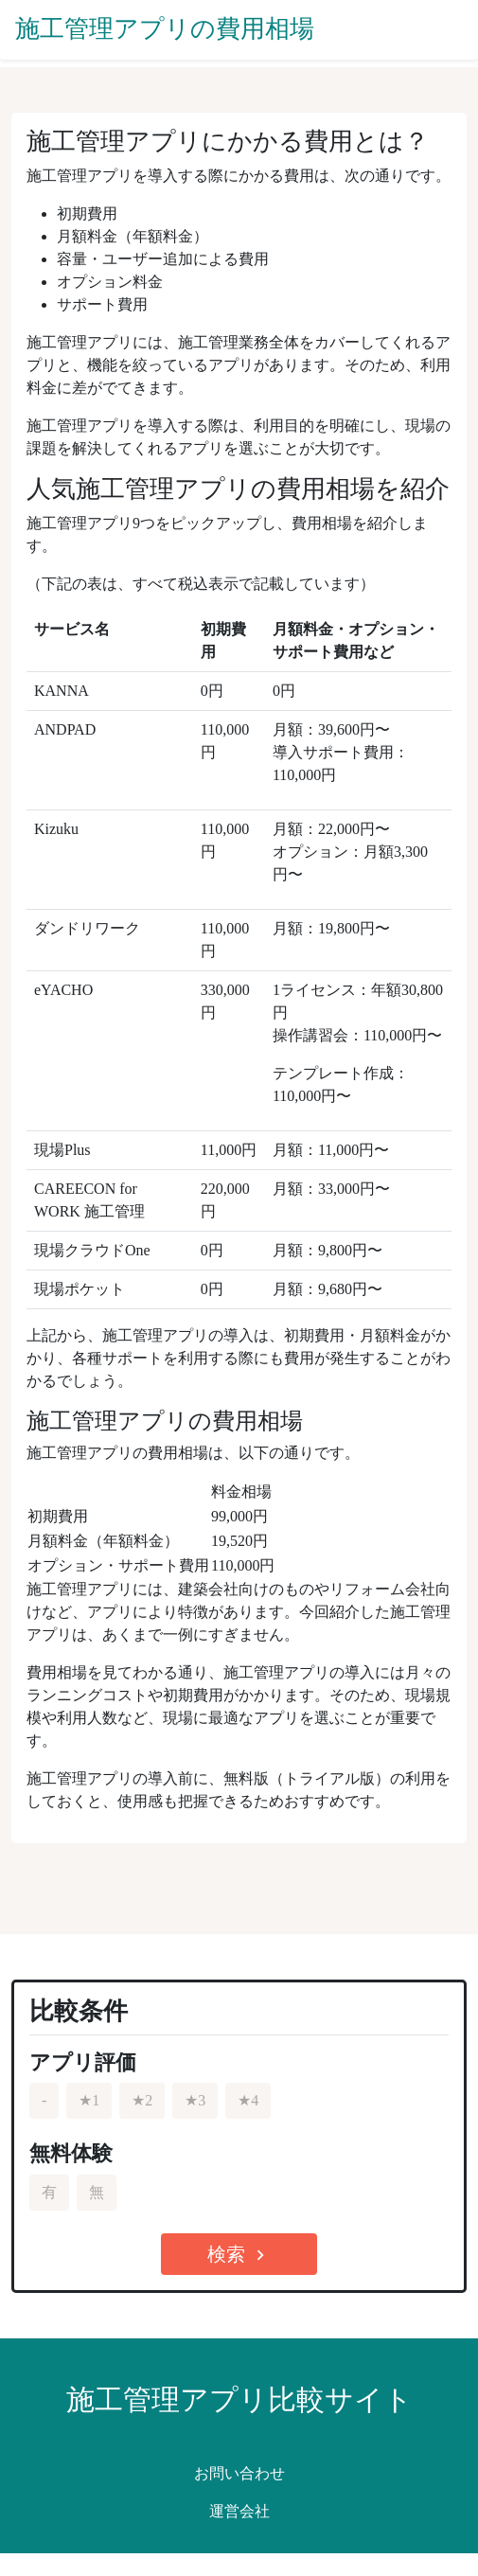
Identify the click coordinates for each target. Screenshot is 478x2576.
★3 (195, 2100)
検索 (239, 2255)
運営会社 (239, 2511)
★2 (142, 2100)
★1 (89, 2100)
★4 (248, 2100)
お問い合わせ (239, 2473)
